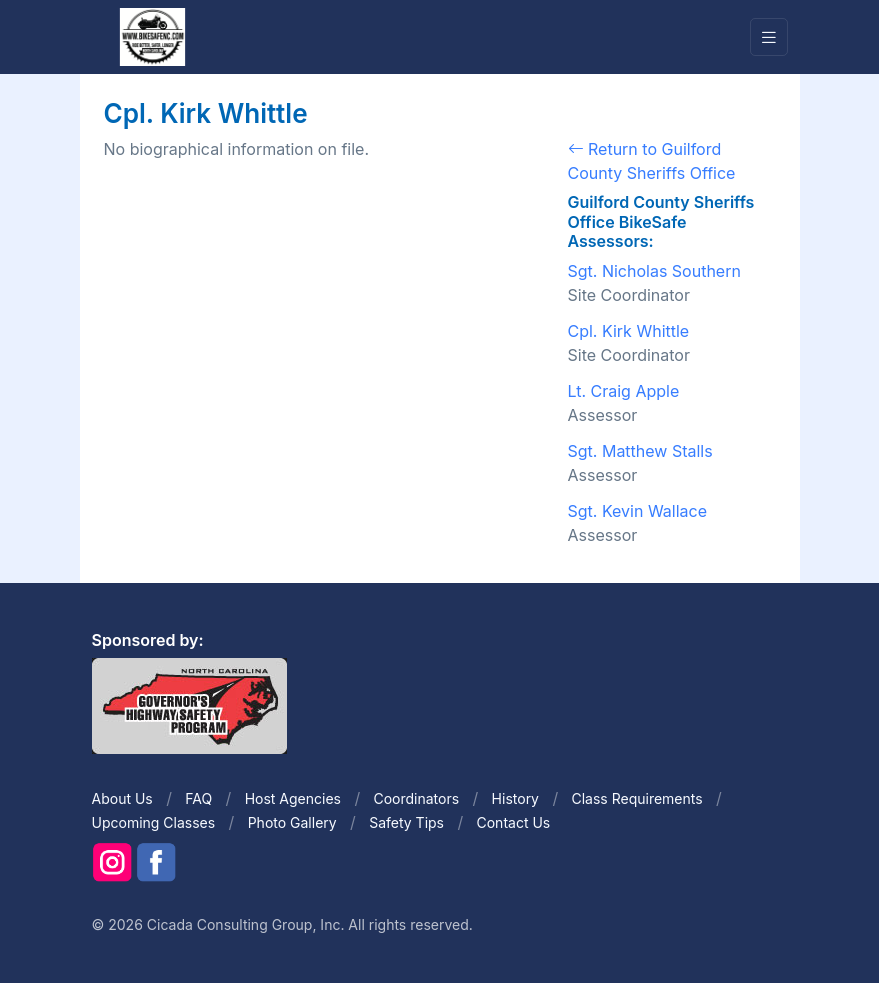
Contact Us (513, 822)
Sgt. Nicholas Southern (654, 271)
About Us (122, 798)
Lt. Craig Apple (624, 391)
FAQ (198, 798)
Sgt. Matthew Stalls (640, 451)
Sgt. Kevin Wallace (638, 511)
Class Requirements (637, 798)
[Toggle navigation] (769, 37)
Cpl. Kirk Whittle (629, 331)
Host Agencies (293, 798)
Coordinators (416, 798)
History (515, 798)
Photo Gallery (292, 822)
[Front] (152, 36)
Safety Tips (406, 822)
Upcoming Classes (154, 822)
